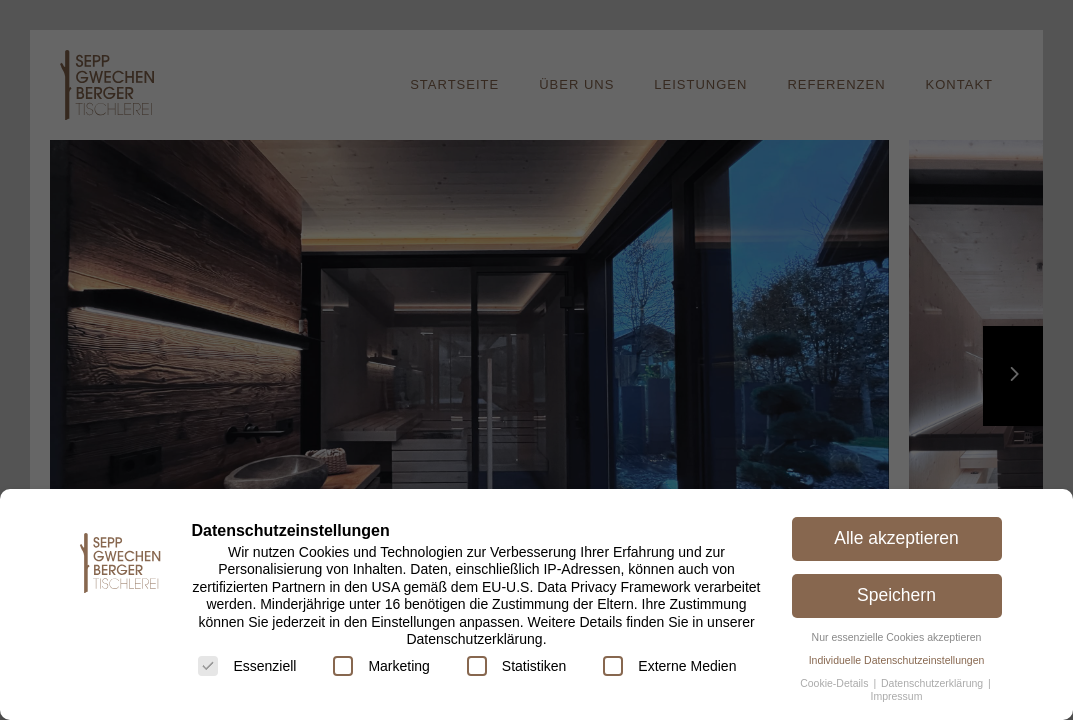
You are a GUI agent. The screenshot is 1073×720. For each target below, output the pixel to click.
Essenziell (247, 666)
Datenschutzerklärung (933, 683)
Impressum (897, 696)
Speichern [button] (896, 595)
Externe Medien (669, 666)
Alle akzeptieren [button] (896, 538)
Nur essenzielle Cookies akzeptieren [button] (897, 637)
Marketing (381, 666)
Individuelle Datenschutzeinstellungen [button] (897, 660)
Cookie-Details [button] (835, 683)
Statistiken (517, 666)
